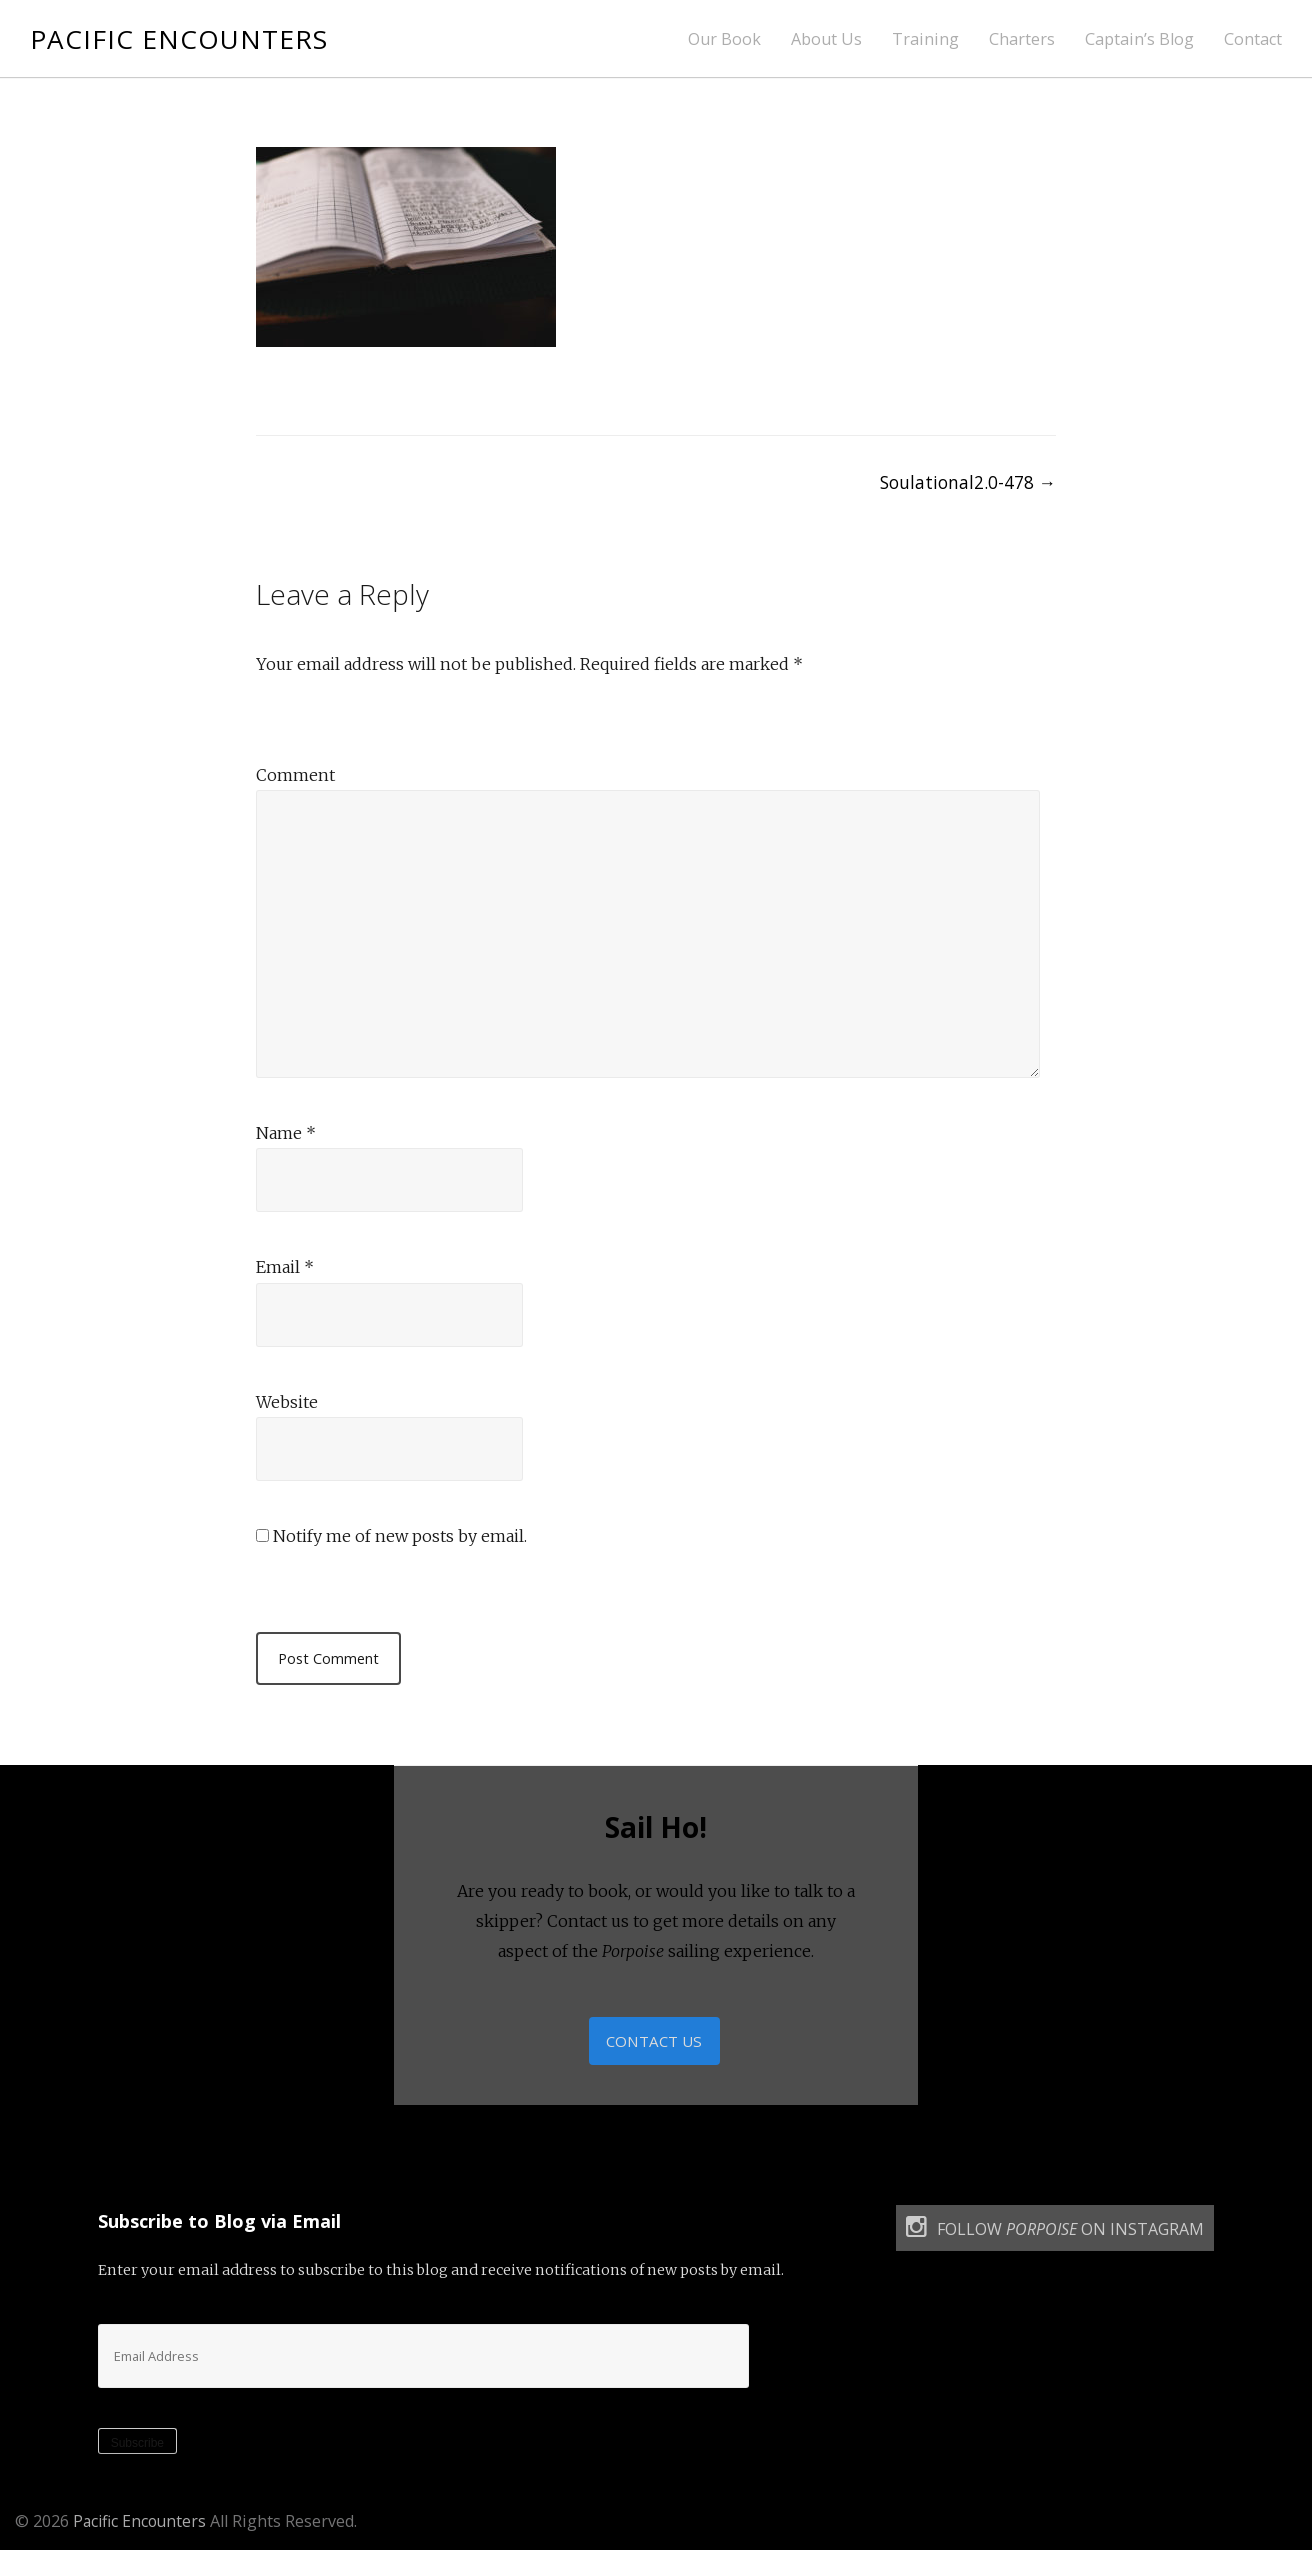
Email (285, 1267)
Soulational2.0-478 (966, 482)
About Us (826, 39)
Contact (1253, 39)
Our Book (724, 39)
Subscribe (137, 2446)
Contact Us (654, 2043)
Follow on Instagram (1055, 2231)
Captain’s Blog (1139, 39)
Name (286, 1133)
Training (925, 39)
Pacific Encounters (181, 38)
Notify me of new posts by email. (400, 1536)
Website (287, 1402)
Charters (1022, 39)
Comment (295, 775)
